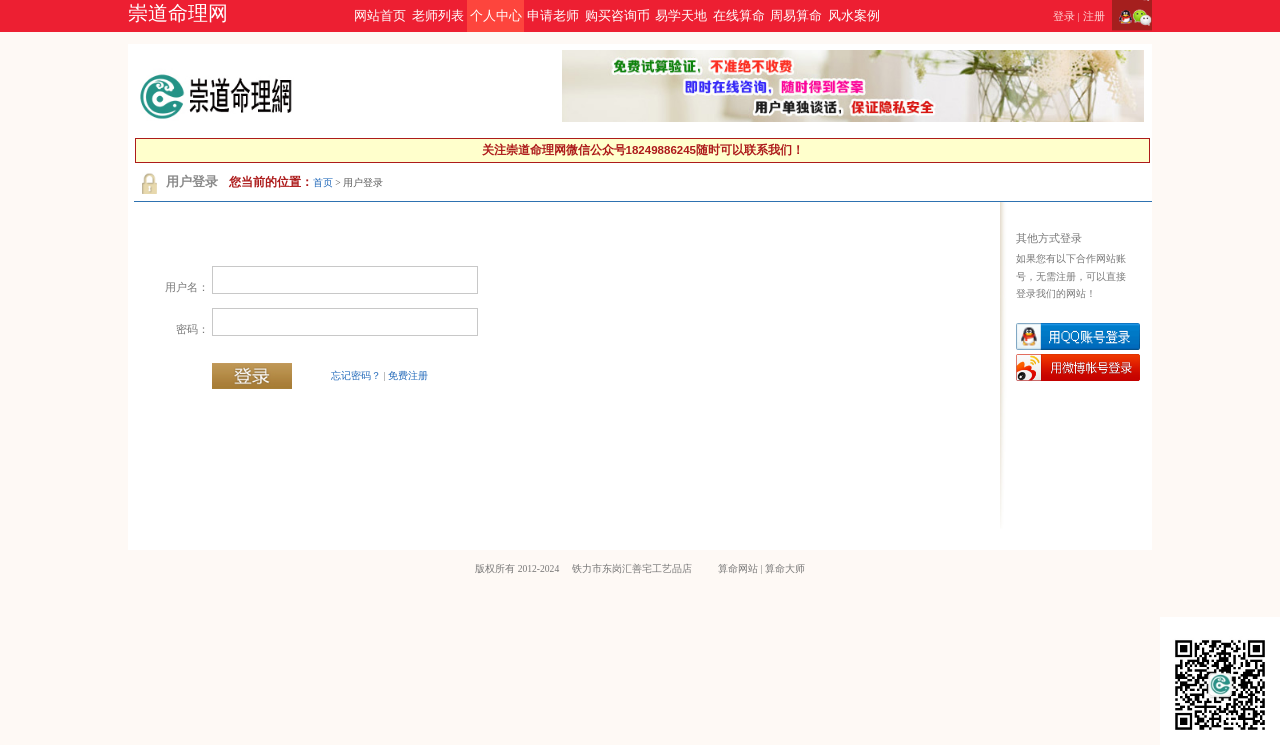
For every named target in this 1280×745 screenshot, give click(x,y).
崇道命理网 (178, 13)
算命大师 (785, 568)
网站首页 (380, 16)
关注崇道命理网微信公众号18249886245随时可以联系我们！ (643, 150)
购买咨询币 (617, 16)
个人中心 (496, 16)
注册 (1094, 16)
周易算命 (796, 16)
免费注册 (408, 375)
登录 (1064, 16)
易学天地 (681, 16)
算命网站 (738, 568)
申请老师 (553, 16)
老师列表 (438, 16)
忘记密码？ (356, 375)
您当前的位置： (271, 182)
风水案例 (854, 16)
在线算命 (739, 16)
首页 (323, 182)
